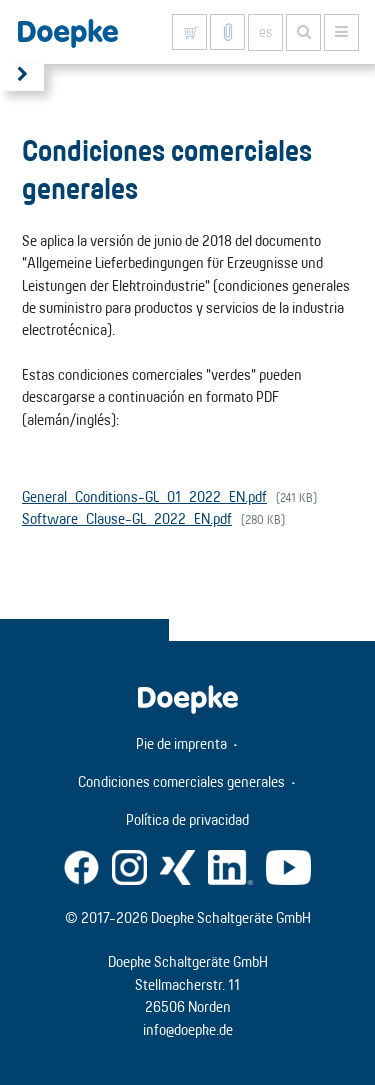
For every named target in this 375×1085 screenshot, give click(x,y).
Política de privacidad (187, 819)
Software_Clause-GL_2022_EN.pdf (127, 518)
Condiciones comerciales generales (181, 781)
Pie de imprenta (181, 743)
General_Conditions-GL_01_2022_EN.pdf (144, 496)
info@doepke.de (188, 1029)
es (265, 32)
